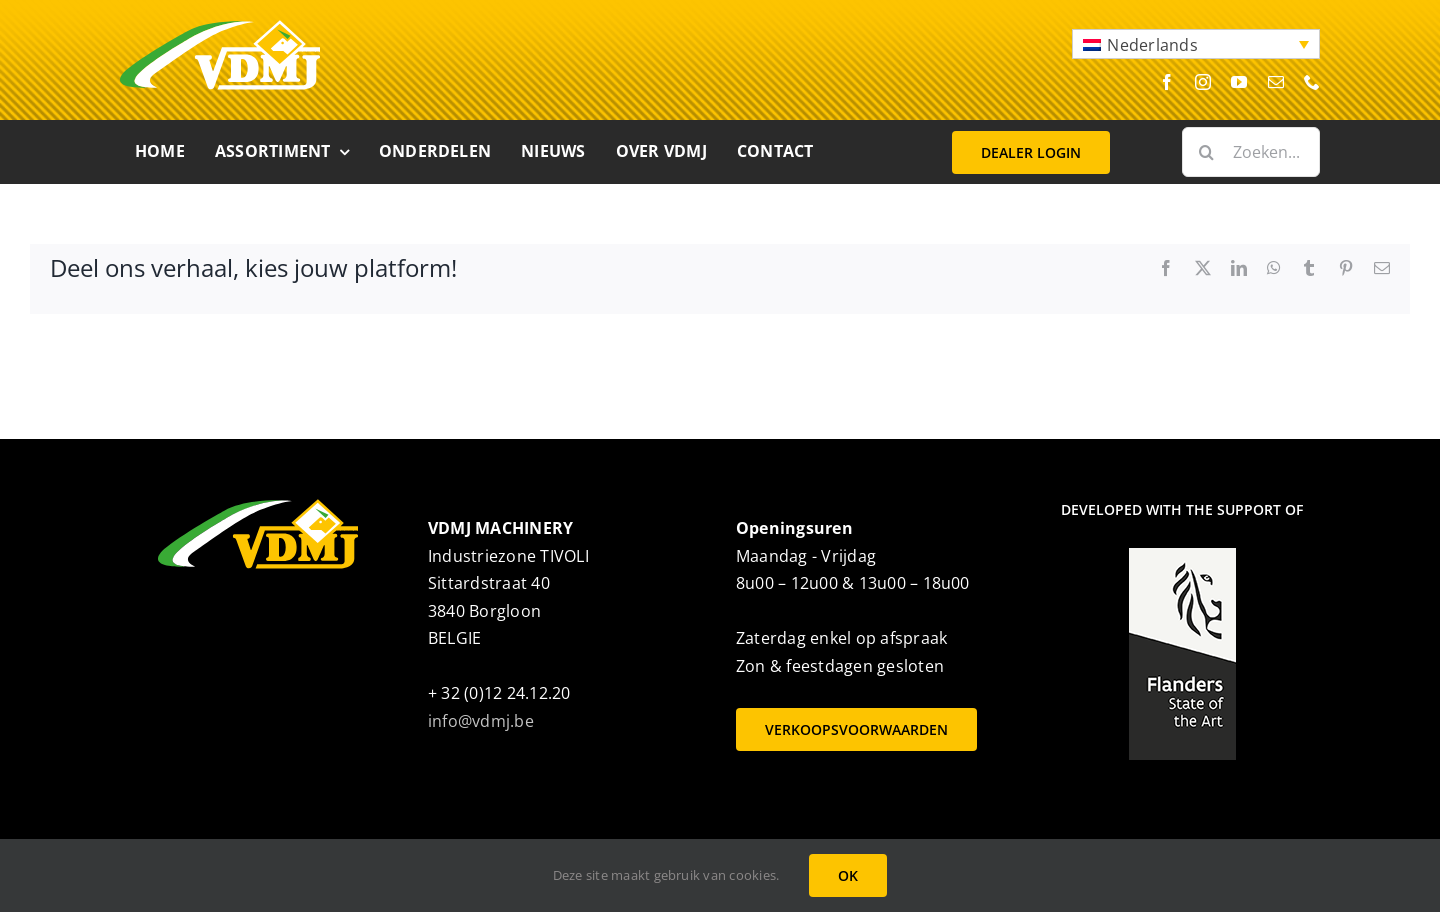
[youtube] (1239, 82)
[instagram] (1203, 82)
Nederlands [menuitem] (1152, 45)
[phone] (1312, 82)
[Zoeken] (1207, 152)
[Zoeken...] (1251, 152)
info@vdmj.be (481, 721)
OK (848, 875)
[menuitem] (1196, 44)
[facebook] (1167, 82)
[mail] (1276, 82)
